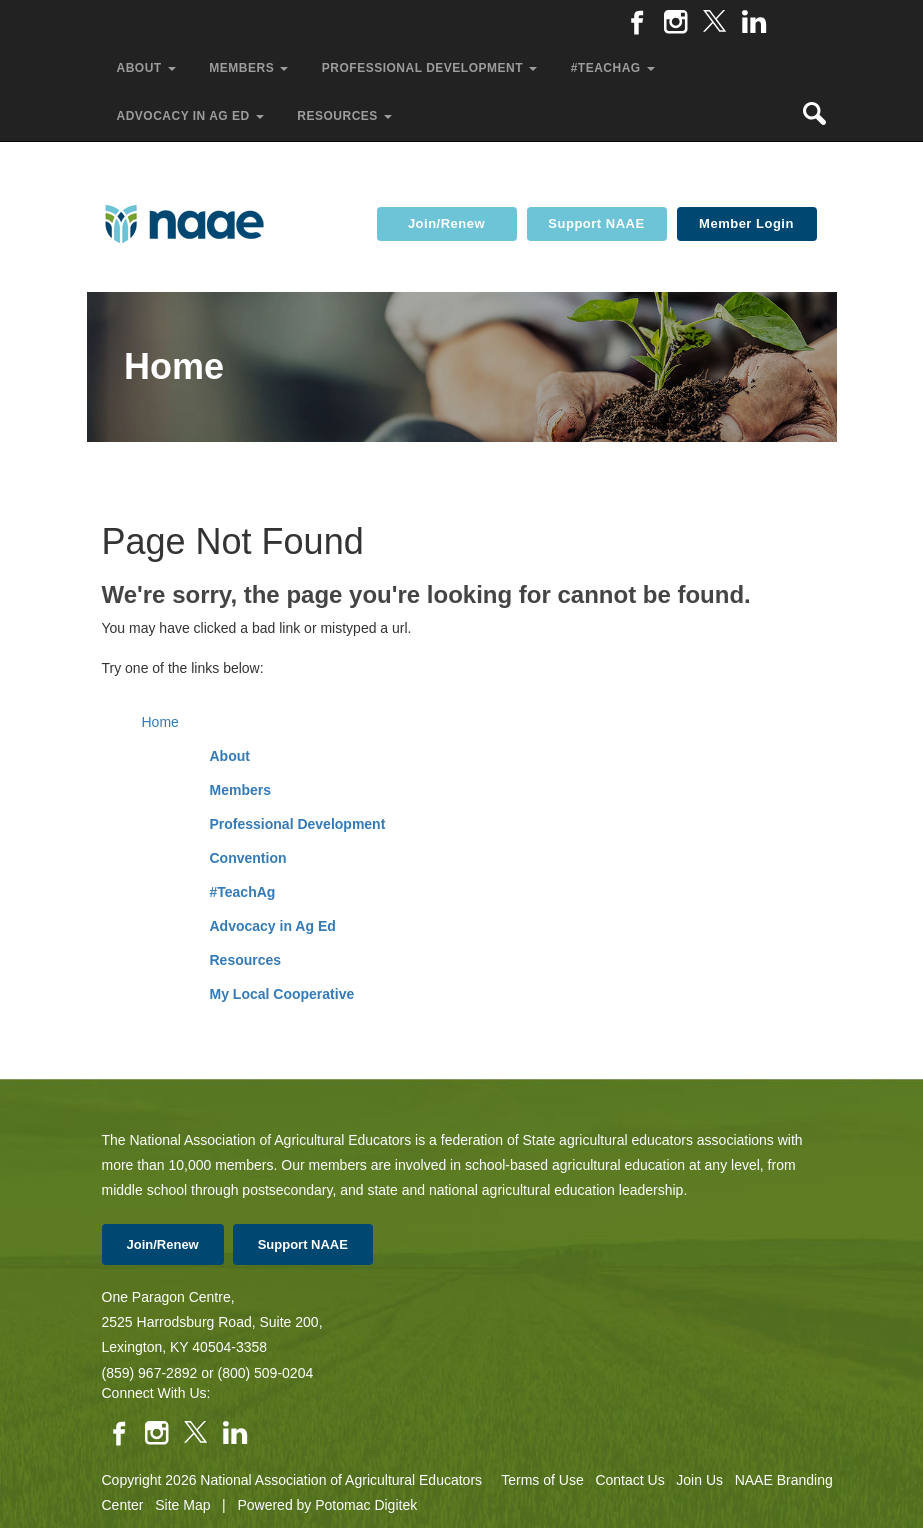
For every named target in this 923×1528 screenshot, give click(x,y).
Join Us (699, 1480)
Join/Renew (446, 223)
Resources (246, 960)
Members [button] (250, 68)
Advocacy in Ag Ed (273, 926)
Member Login (746, 223)
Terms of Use (542, 1480)
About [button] (148, 68)
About (230, 756)
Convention (248, 858)
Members (240, 790)
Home (160, 722)
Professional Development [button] (431, 68)
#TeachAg (243, 892)
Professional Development (298, 824)
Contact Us (629, 1480)
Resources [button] (346, 116)
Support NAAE (596, 223)
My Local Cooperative (282, 994)
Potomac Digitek (366, 1505)
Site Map (182, 1505)
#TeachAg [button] (615, 68)
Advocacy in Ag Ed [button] (192, 116)
